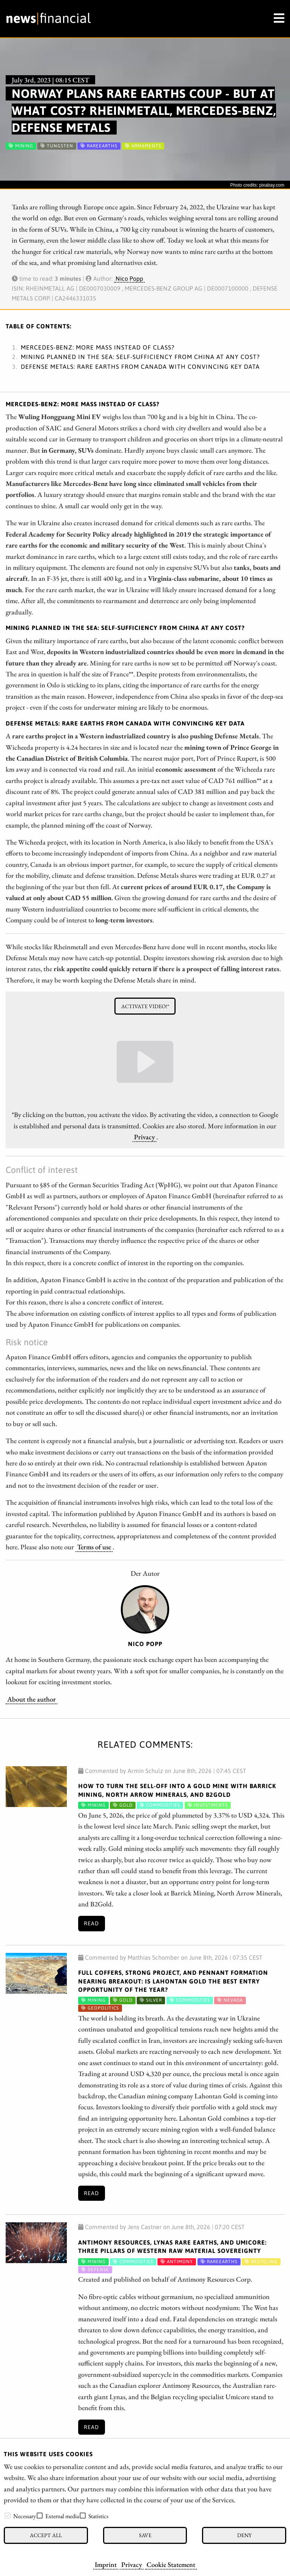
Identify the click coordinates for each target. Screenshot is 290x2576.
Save (145, 2535)
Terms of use (94, 1546)
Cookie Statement (171, 2564)
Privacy (131, 2564)
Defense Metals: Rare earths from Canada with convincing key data (140, 366)
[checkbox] (7, 2515)
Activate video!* (145, 1006)
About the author (31, 1698)
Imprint (106, 2564)
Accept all (46, 2535)
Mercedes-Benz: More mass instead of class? (97, 347)
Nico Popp (129, 278)
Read (91, 1923)
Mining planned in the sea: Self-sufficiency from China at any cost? (140, 356)
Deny (244, 2535)
